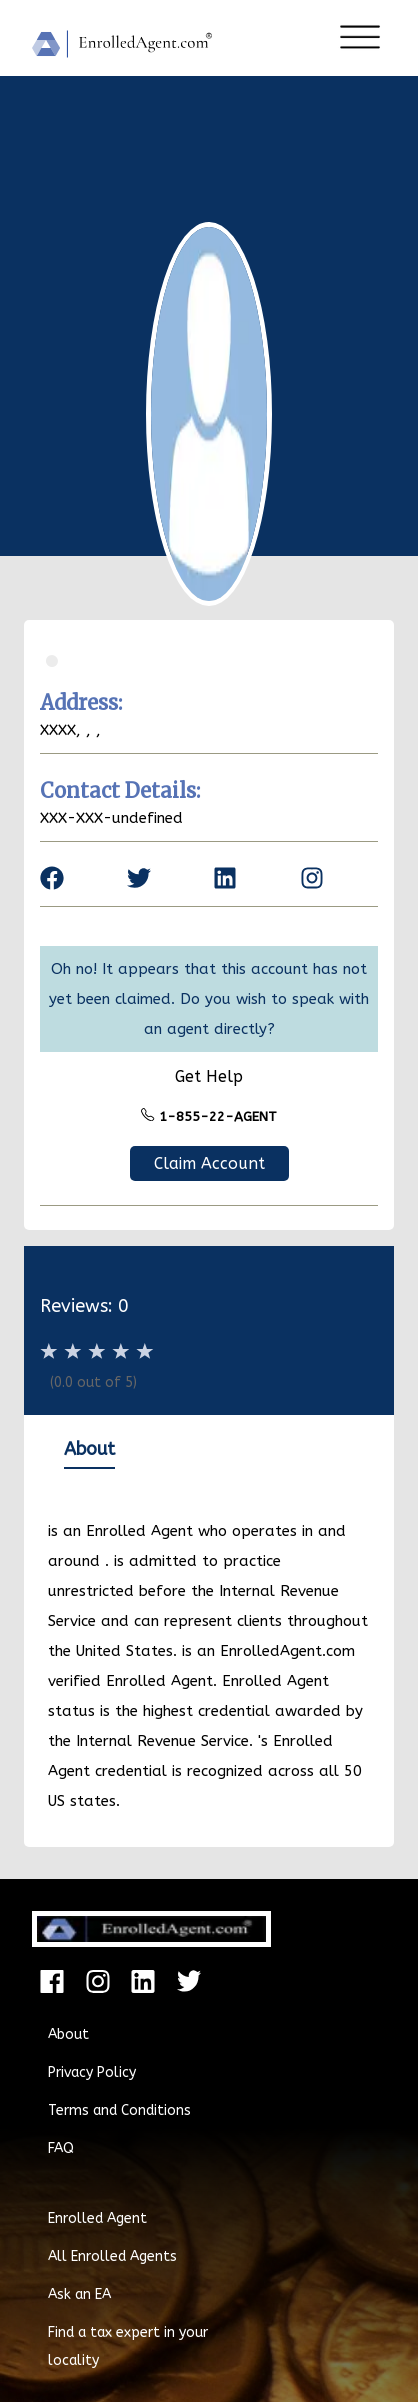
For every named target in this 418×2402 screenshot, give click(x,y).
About (68, 2034)
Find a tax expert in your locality (128, 2346)
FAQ (61, 2148)
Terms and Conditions (119, 2110)
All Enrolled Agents (112, 2256)
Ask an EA (79, 2294)
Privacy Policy (92, 2072)
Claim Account (209, 1163)
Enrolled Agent (97, 2218)
